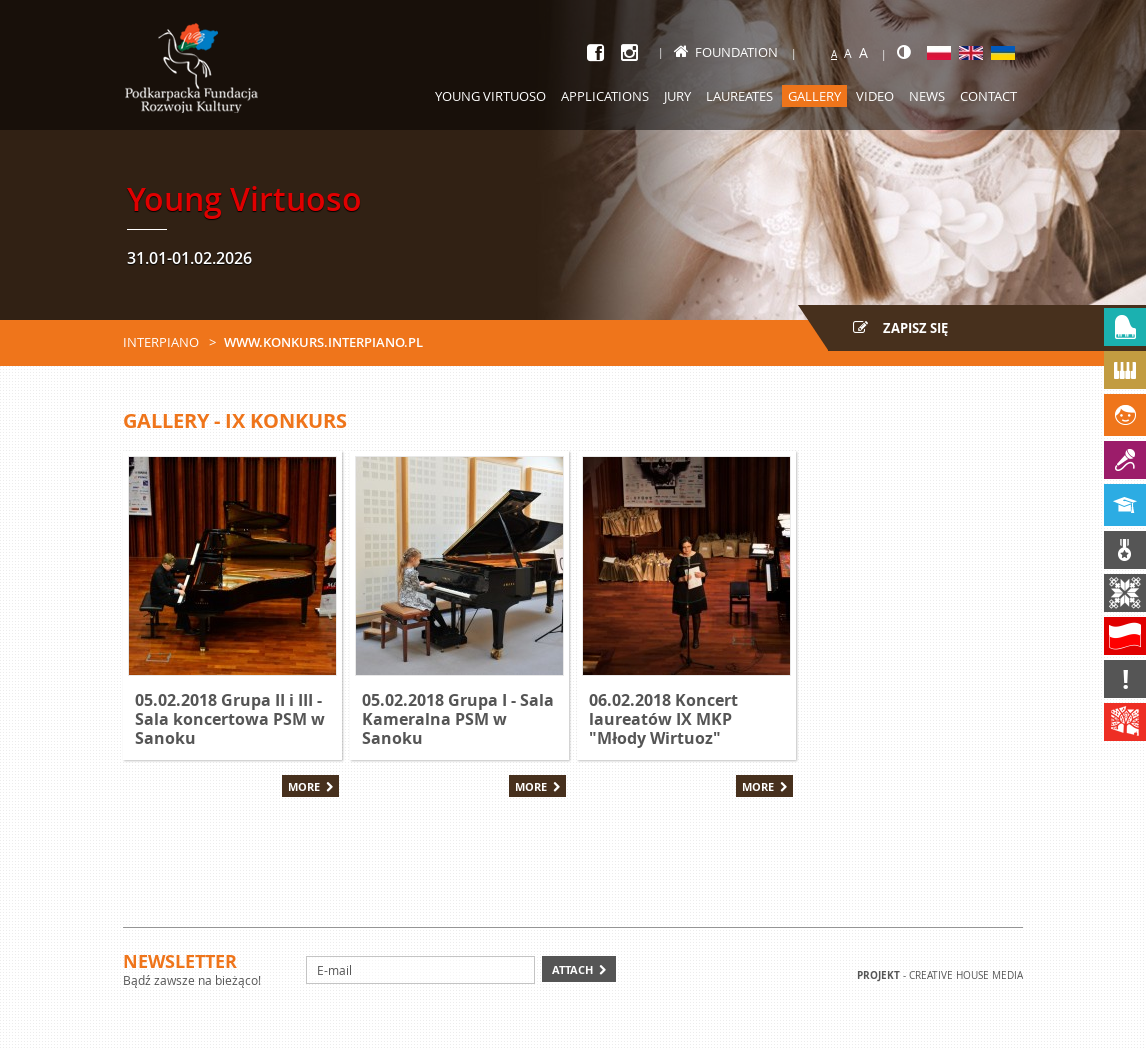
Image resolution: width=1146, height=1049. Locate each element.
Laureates (739, 96)
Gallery (814, 96)
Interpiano (161, 342)
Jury (677, 96)
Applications (605, 96)
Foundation (726, 52)
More (304, 786)
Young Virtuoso (490, 96)
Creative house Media (966, 975)
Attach (572, 969)
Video (875, 96)
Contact (988, 96)
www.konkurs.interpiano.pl (323, 342)
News (927, 96)
